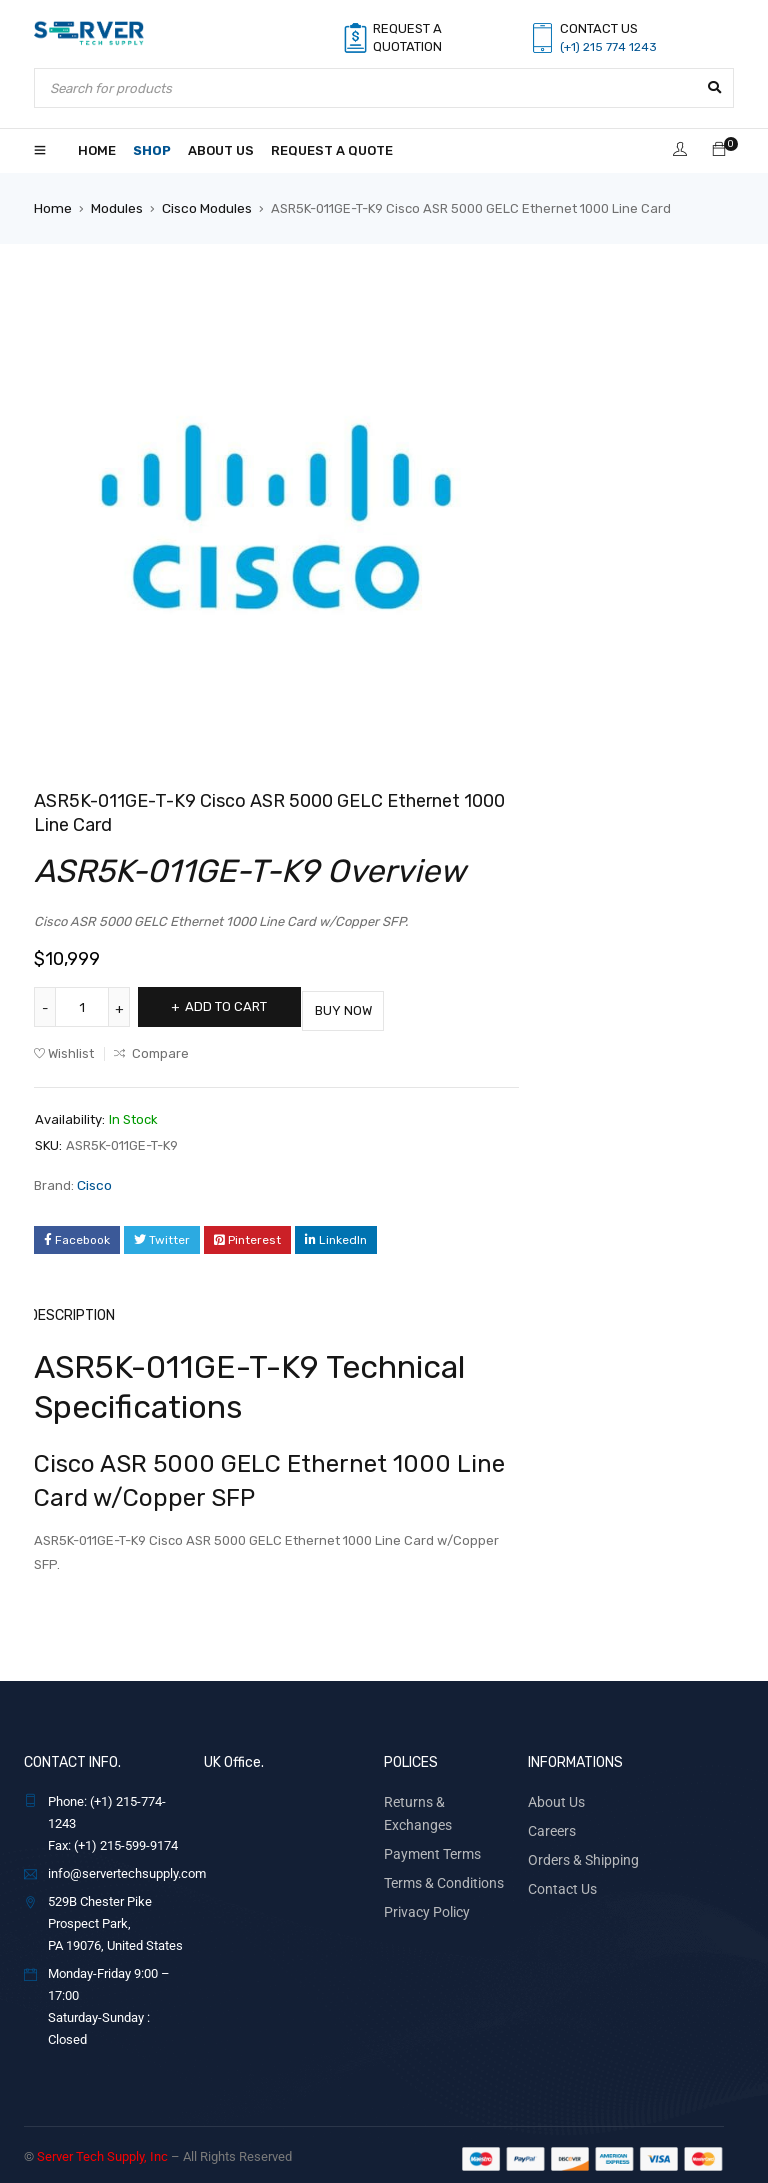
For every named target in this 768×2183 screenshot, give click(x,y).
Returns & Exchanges (444, 1793)
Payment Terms (428, 1821)
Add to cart (236, 1005)
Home (52, 207)
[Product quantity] (84, 1006)
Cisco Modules (204, 207)
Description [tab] (75, 1308)
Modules (115, 207)
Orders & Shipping (578, 1849)
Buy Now (373, 1005)
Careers (550, 1821)
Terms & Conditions (439, 1849)
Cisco (94, 1179)
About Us (553, 1793)
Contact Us (559, 1877)
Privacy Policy (423, 1877)
